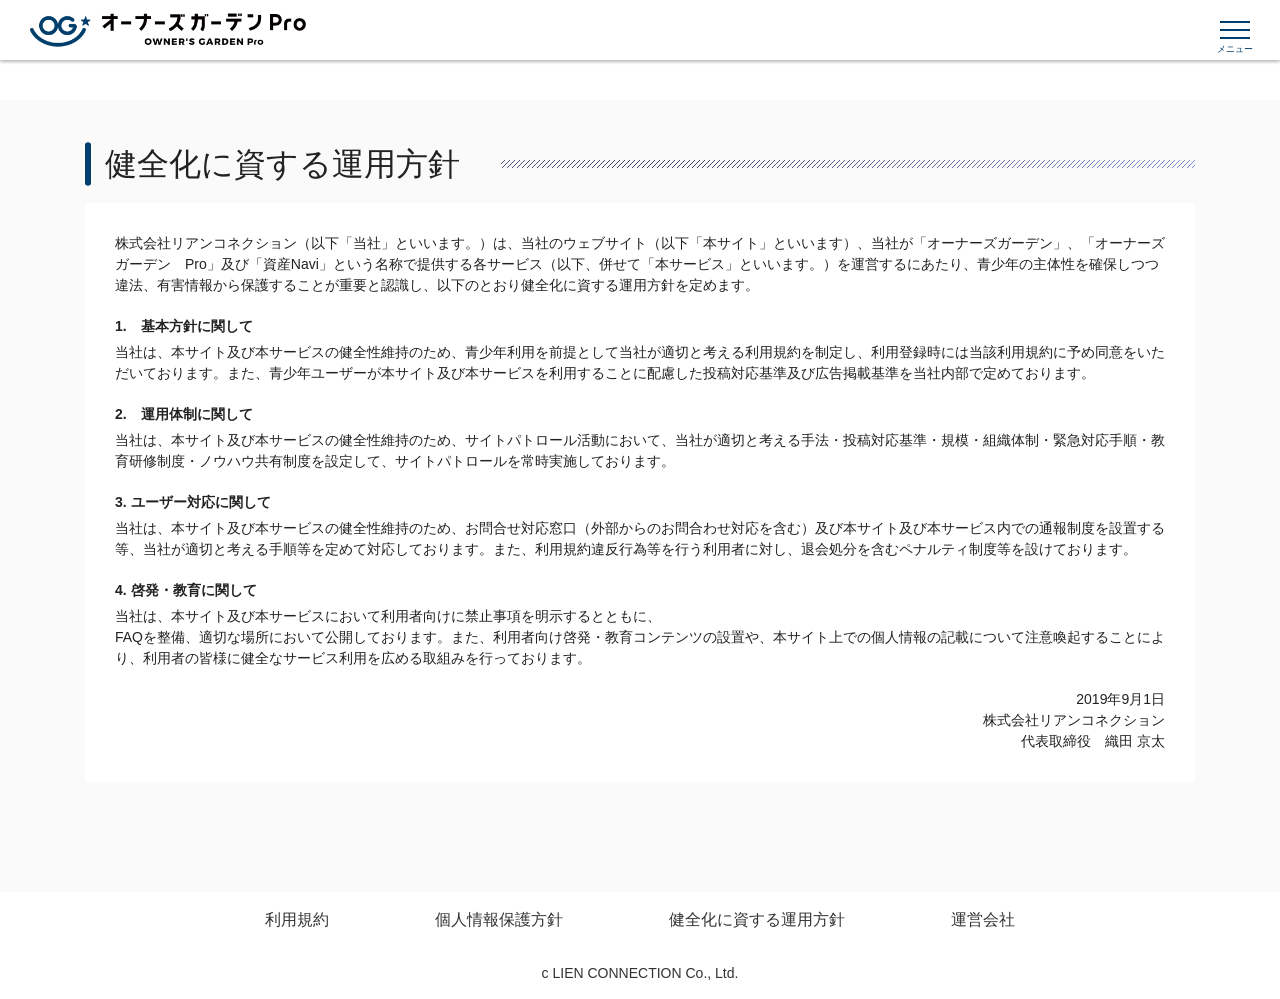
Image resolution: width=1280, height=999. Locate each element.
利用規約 (297, 919)
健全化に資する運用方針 (757, 919)
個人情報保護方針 (499, 919)
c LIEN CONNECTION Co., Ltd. (640, 973)
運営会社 (983, 919)
